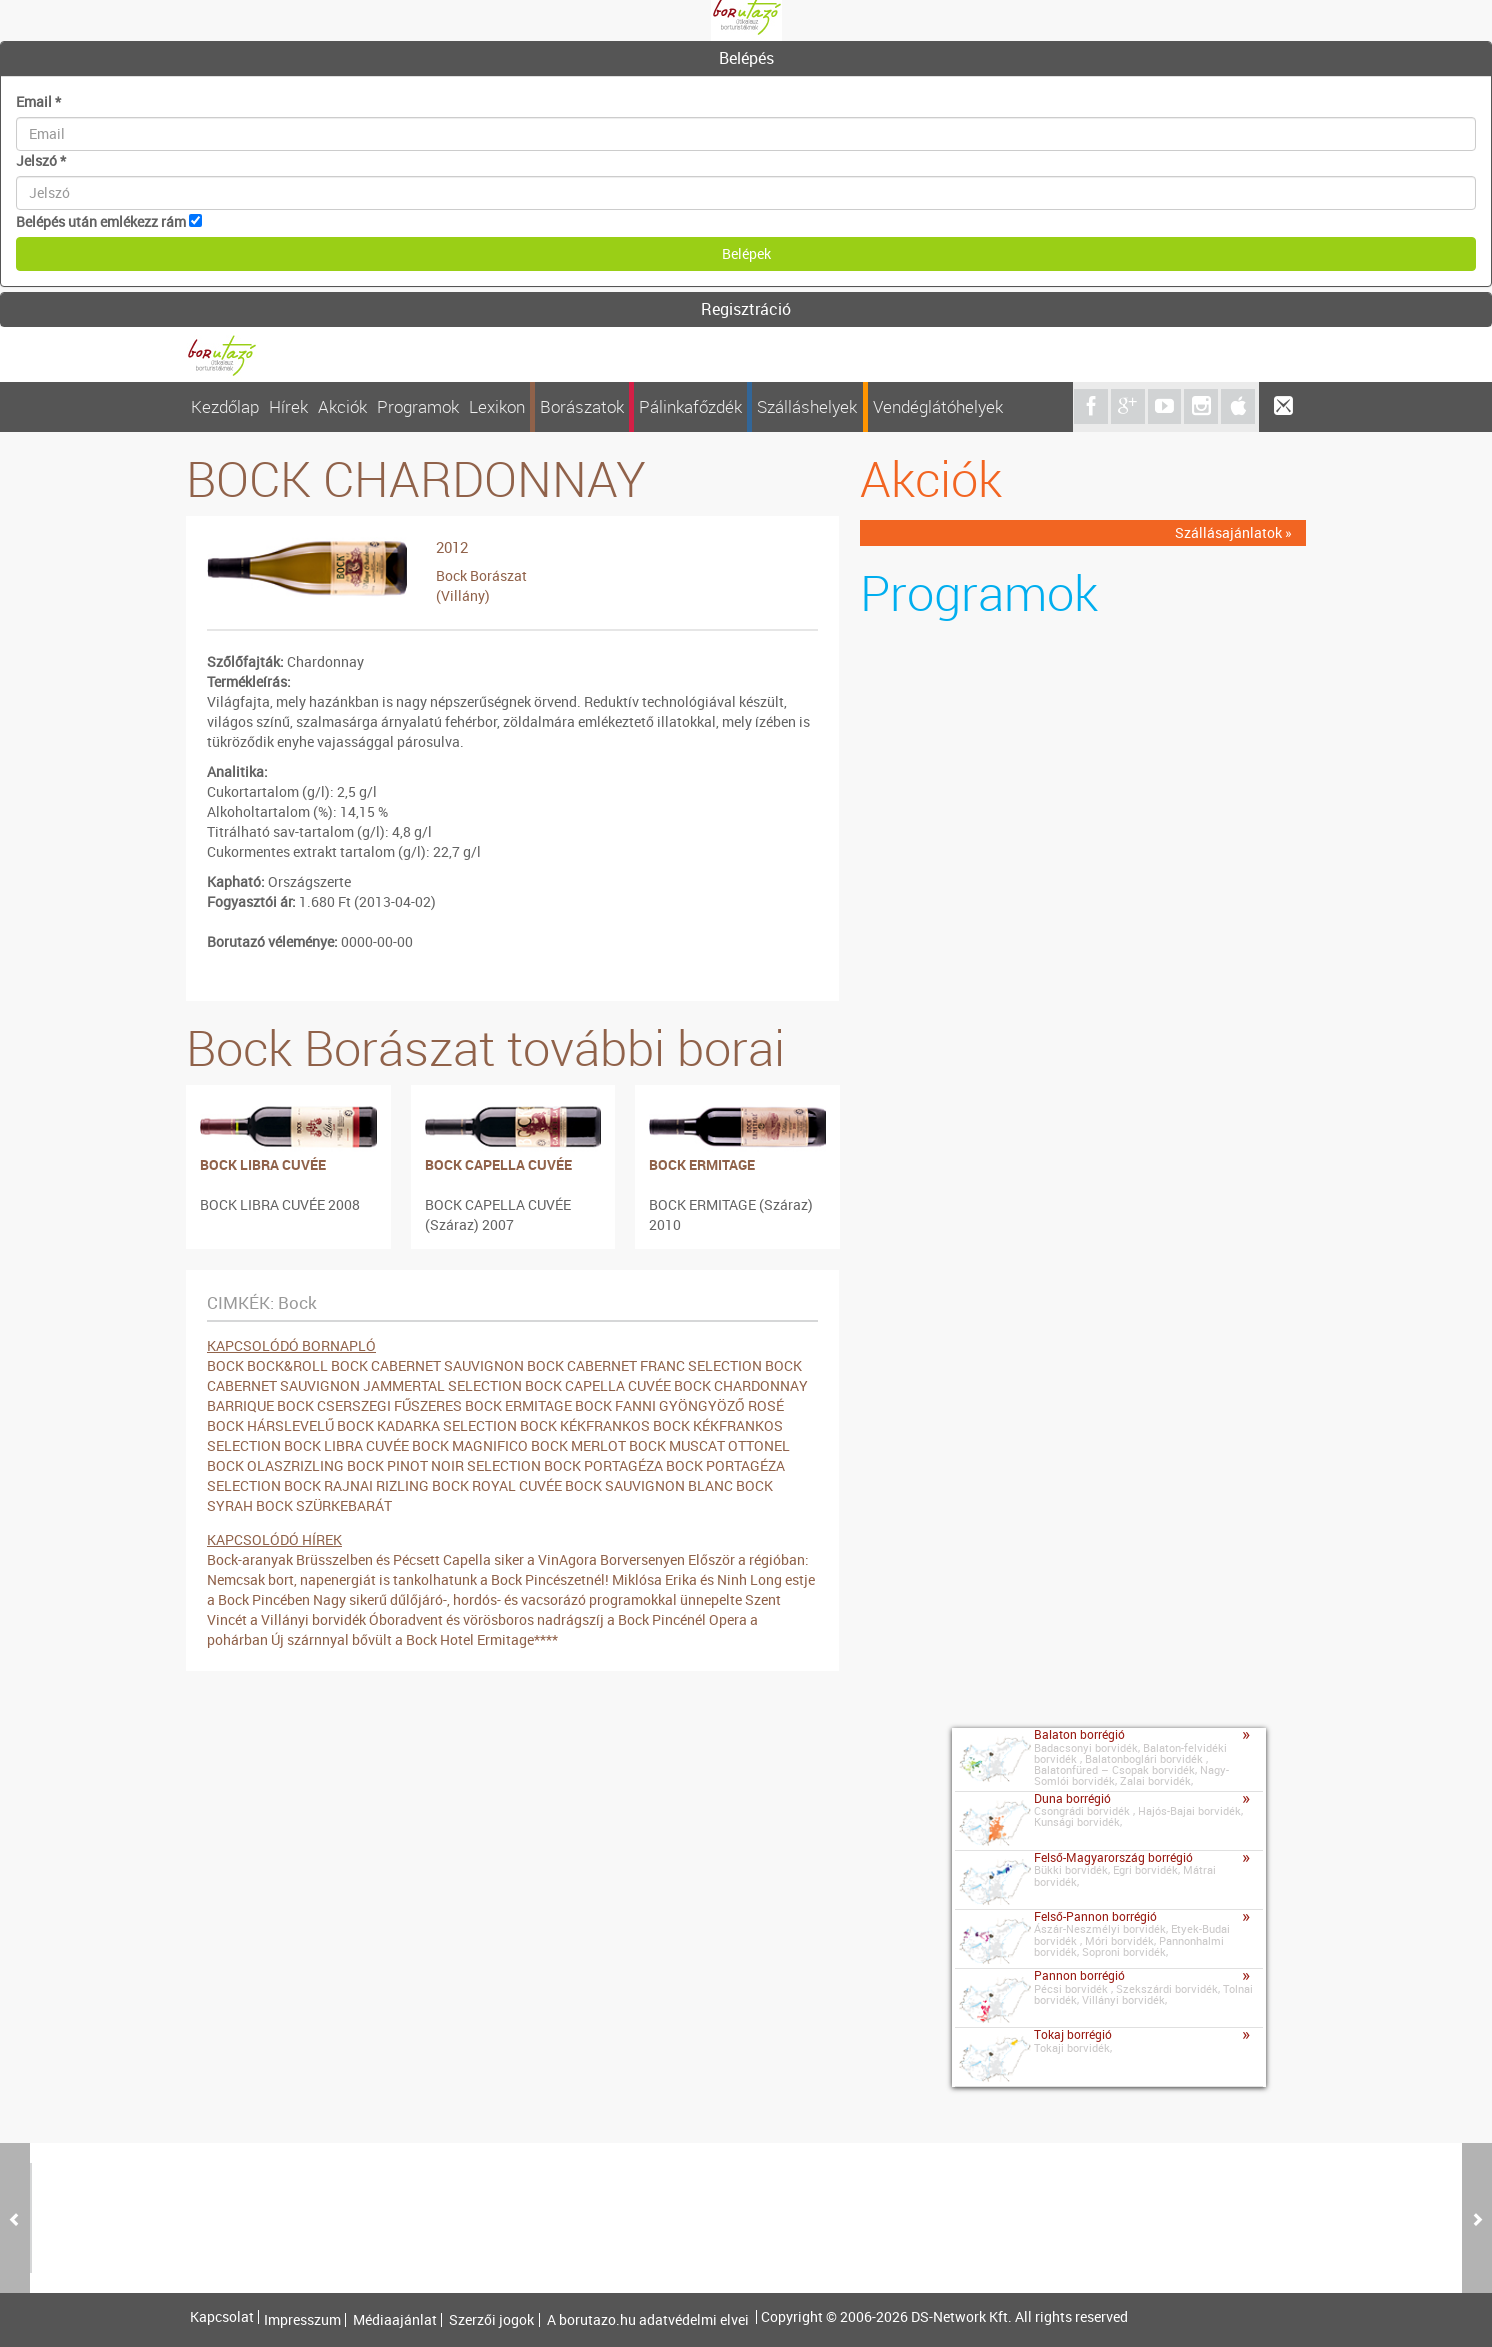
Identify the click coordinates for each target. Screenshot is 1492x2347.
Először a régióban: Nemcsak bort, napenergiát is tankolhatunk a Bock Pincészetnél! (508, 1569)
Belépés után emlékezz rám (101, 221)
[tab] (746, 59)
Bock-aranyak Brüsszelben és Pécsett (323, 1559)
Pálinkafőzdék (690, 406)
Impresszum (302, 2320)
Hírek (288, 406)
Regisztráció (746, 309)
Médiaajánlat (395, 2320)
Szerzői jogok (491, 2320)
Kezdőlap (225, 406)
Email (38, 101)
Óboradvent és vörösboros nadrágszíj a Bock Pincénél (537, 1619)
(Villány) (463, 595)
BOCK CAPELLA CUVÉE (498, 1164)
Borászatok (582, 406)
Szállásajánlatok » (1233, 532)
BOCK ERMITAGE (702, 1164)
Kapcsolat (222, 2317)
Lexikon (497, 406)
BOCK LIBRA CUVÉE (263, 1164)
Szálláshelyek (807, 406)
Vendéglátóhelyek (938, 406)
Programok (418, 406)
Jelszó (41, 160)
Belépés (746, 58)
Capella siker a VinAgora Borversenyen (564, 1559)
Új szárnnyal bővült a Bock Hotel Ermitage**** (414, 1639)
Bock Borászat (481, 575)
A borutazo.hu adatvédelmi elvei (648, 2320)
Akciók (342, 406)
